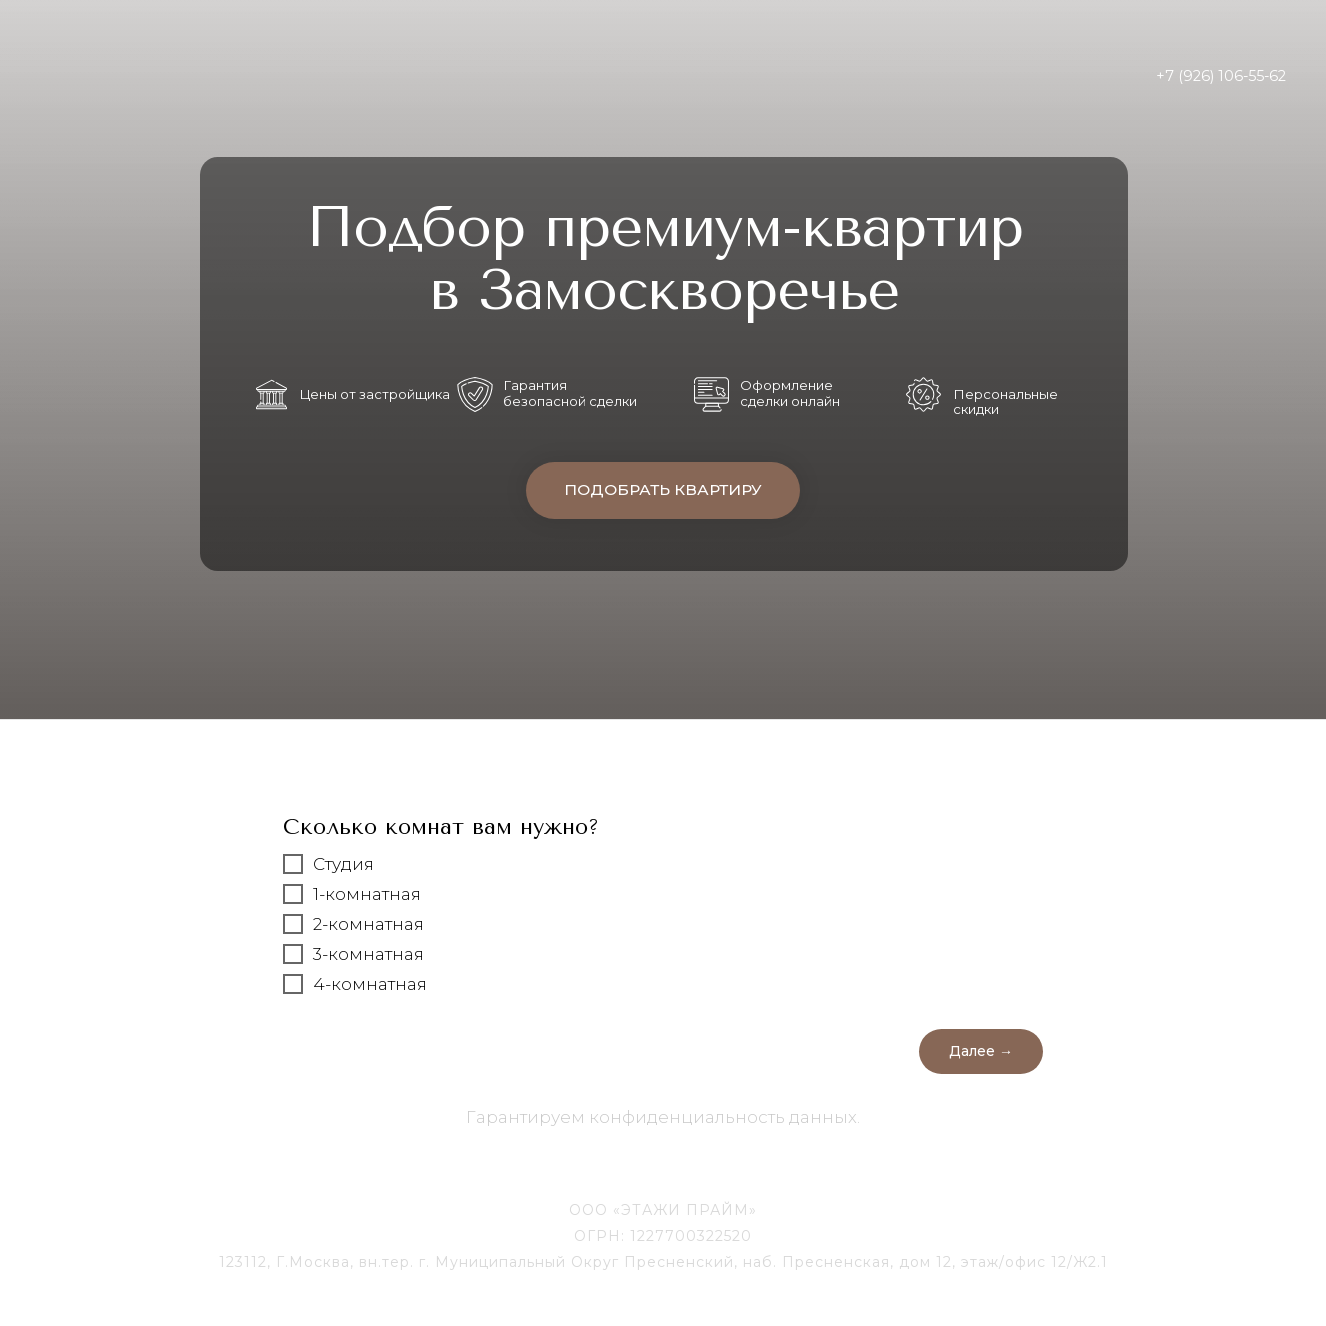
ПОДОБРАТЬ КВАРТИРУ (663, 490)
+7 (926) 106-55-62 (1221, 76)
